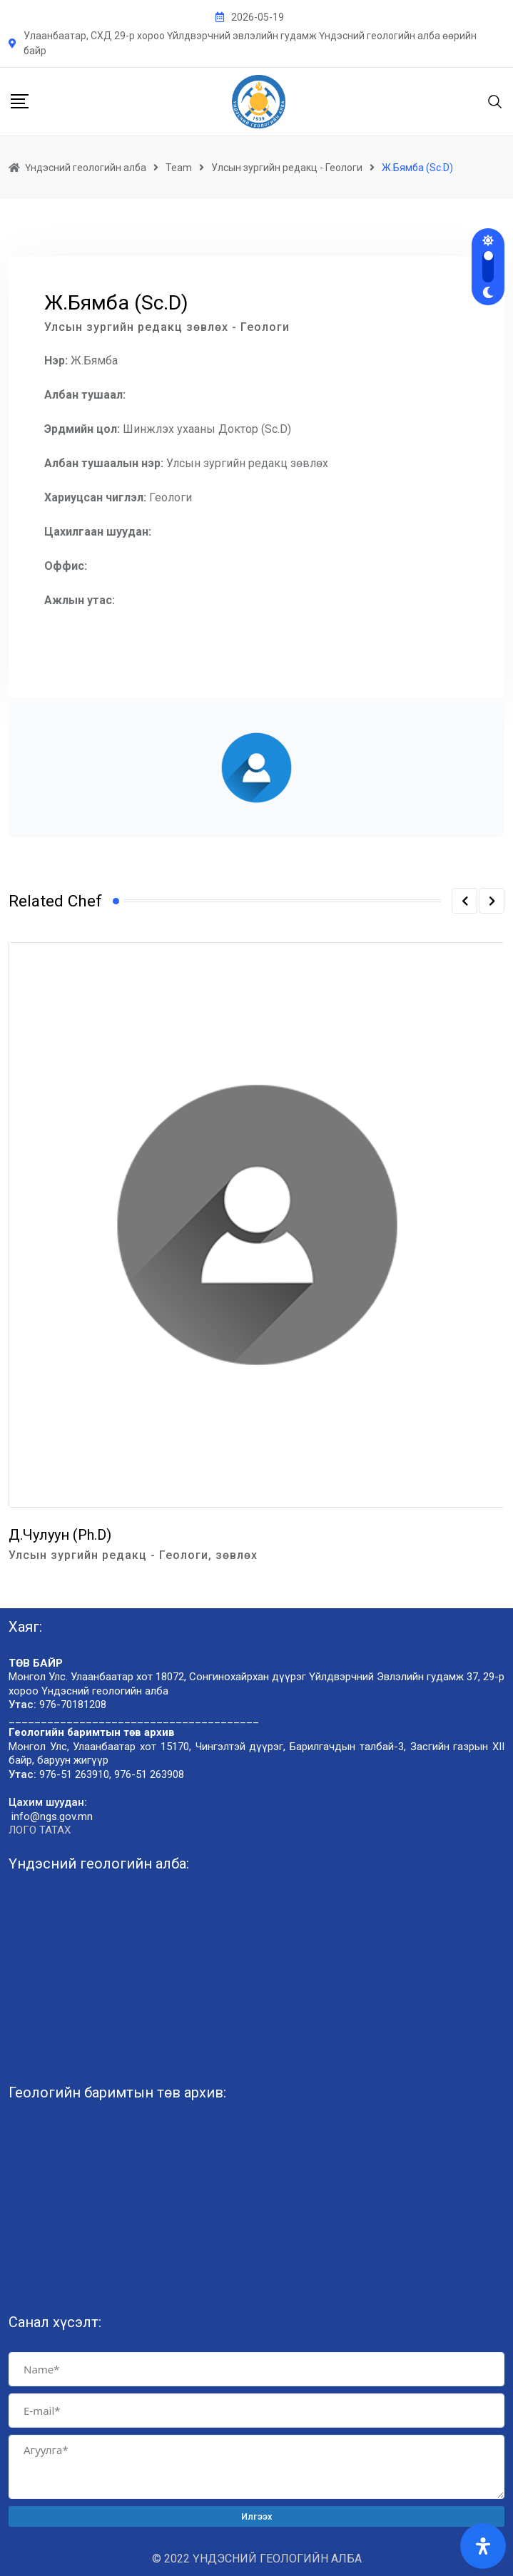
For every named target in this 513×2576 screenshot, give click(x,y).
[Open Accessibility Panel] (483, 2546)
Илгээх (257, 2516)
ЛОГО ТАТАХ (40, 1830)
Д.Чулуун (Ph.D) (60, 1534)
